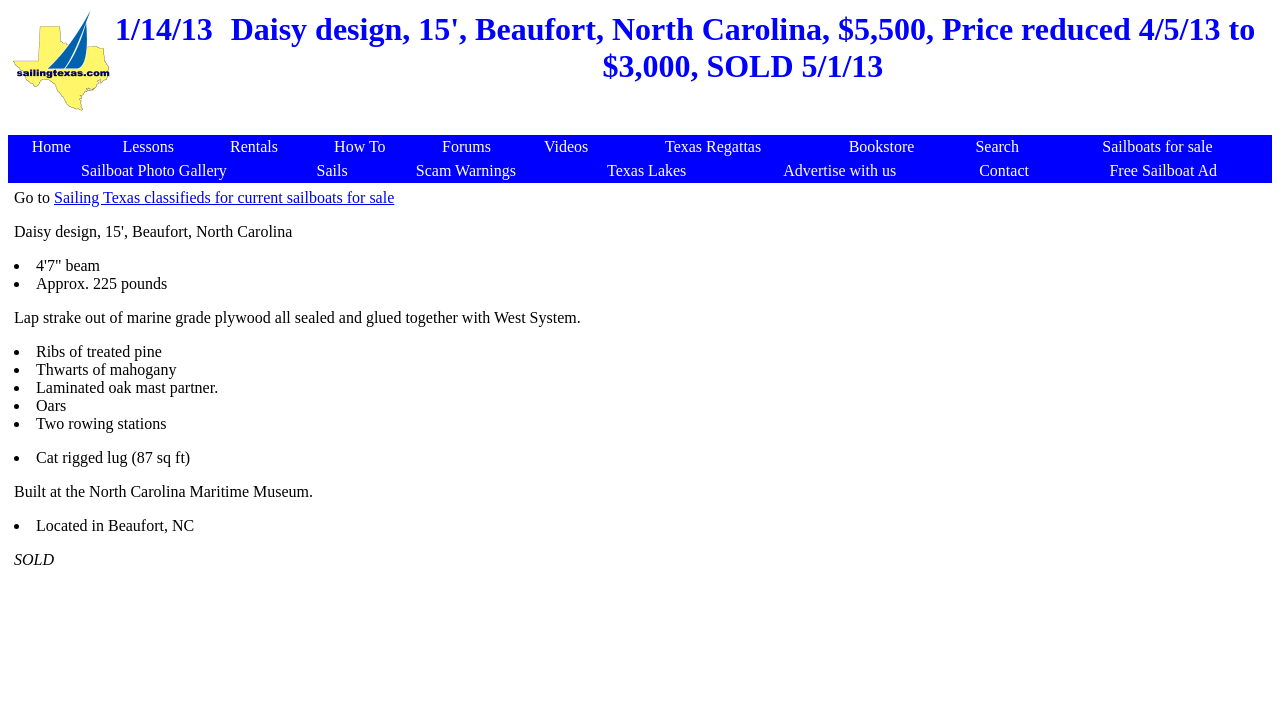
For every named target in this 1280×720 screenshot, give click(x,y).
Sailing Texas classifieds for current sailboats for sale (224, 197)
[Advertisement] (644, 124)
